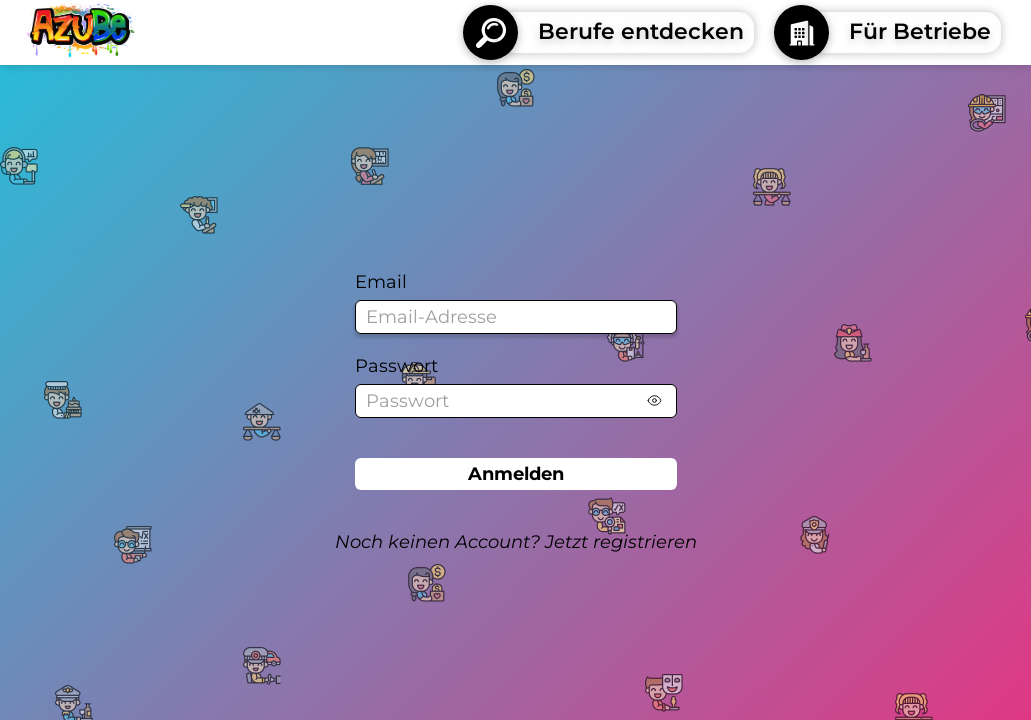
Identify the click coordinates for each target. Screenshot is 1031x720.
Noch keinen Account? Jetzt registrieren (516, 542)
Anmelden (516, 474)
